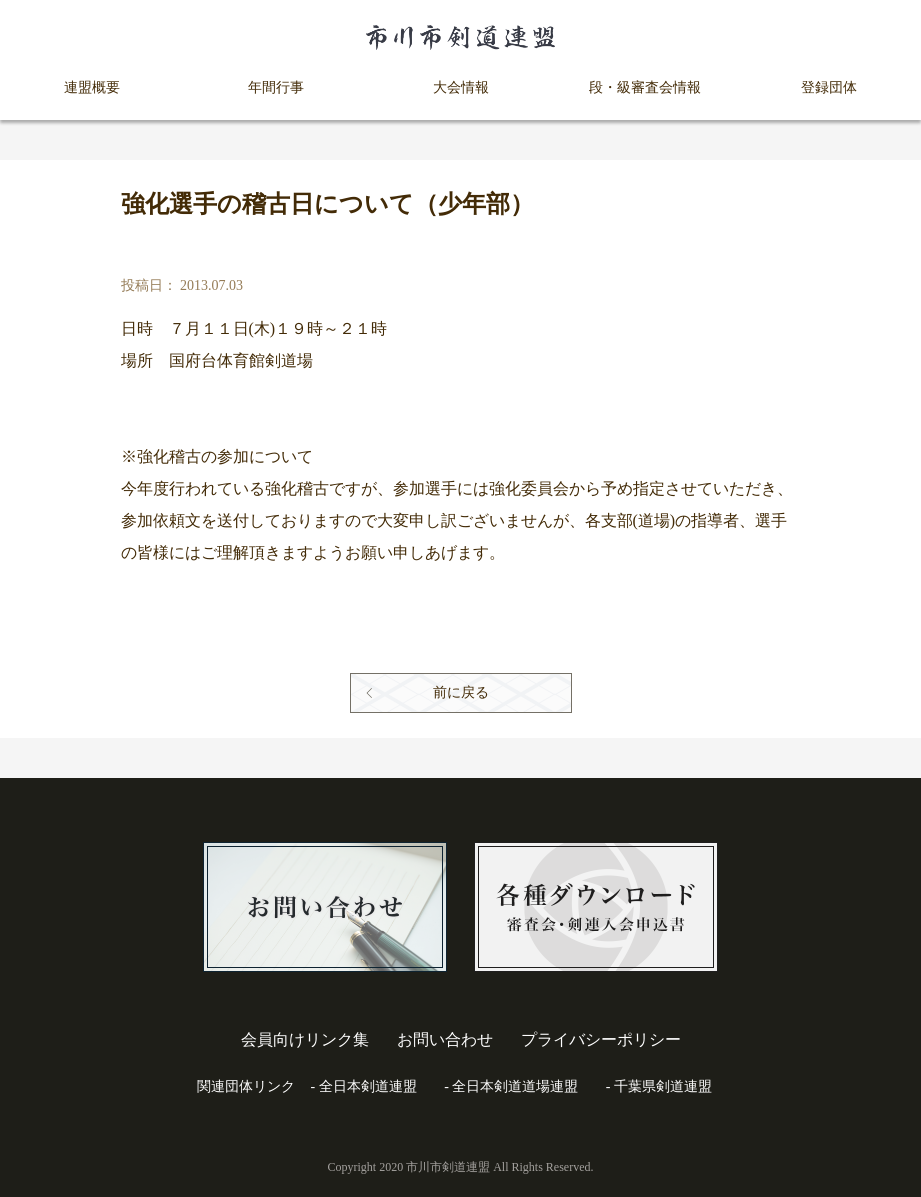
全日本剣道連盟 (368, 1086)
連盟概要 (92, 87)
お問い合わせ (445, 1039)
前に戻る (461, 692)
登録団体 (829, 87)
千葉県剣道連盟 (663, 1086)
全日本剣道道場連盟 (515, 1086)
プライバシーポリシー (601, 1039)
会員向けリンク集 (305, 1039)
